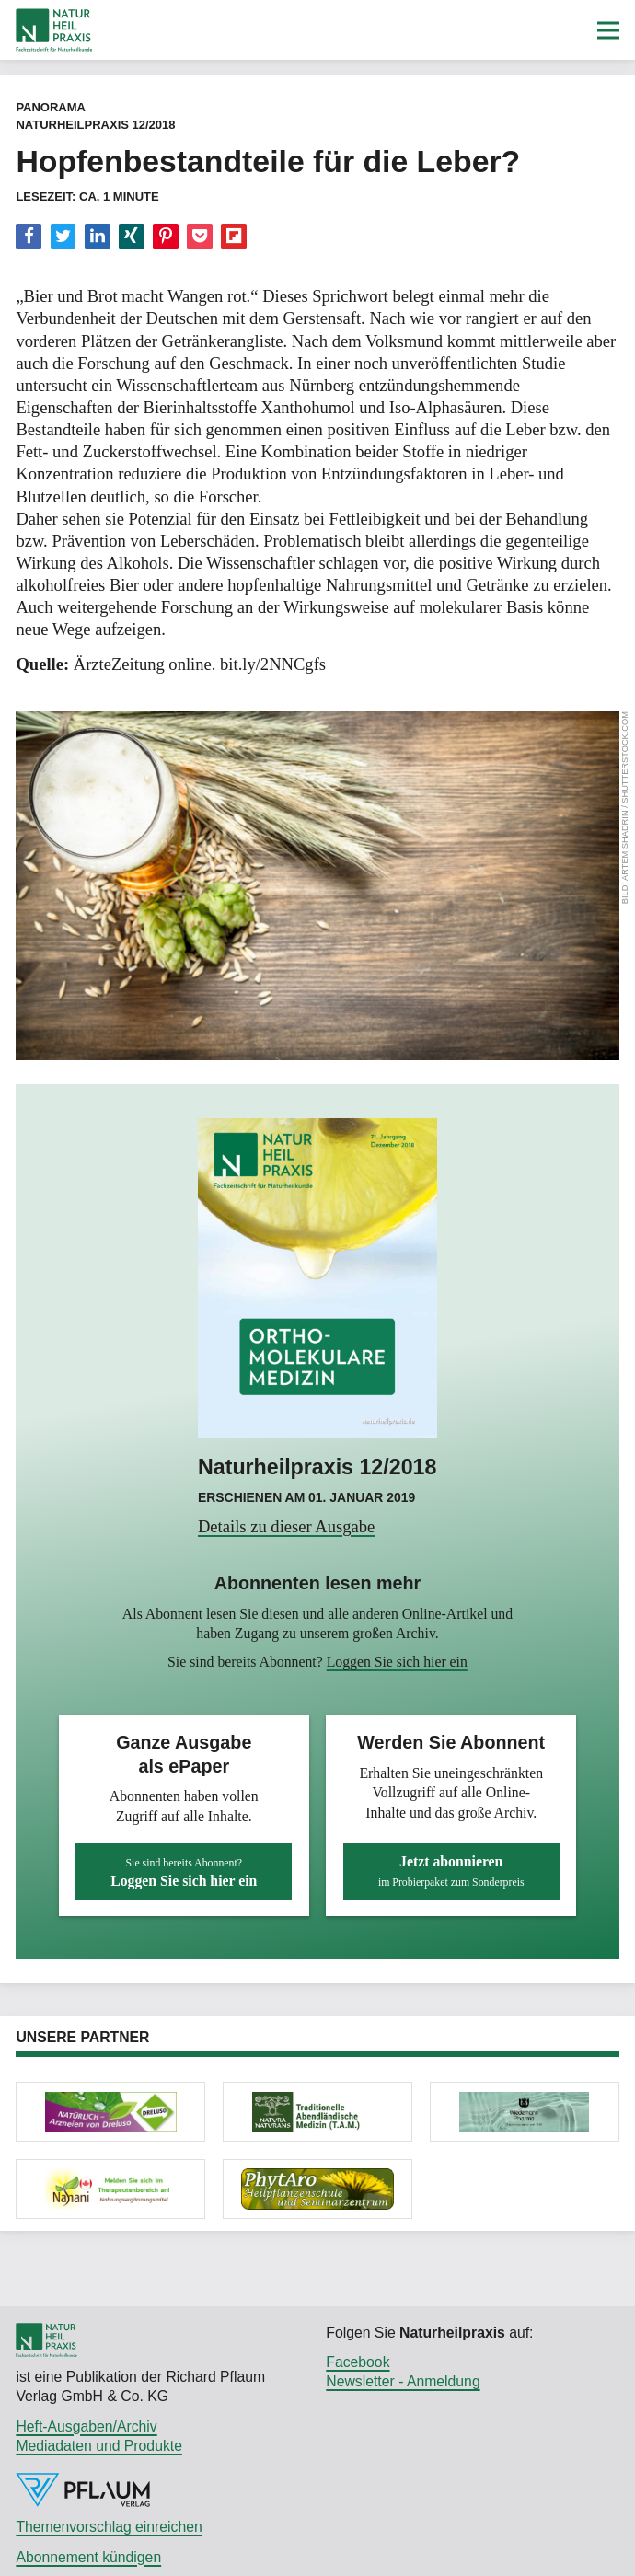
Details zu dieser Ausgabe (286, 1526)
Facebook (357, 2362)
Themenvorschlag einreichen (109, 2527)
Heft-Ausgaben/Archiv (86, 2426)
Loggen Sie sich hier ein (397, 1661)
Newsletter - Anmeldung (402, 2381)
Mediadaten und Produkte (99, 2446)
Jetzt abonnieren (451, 1871)
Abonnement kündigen (88, 2557)
